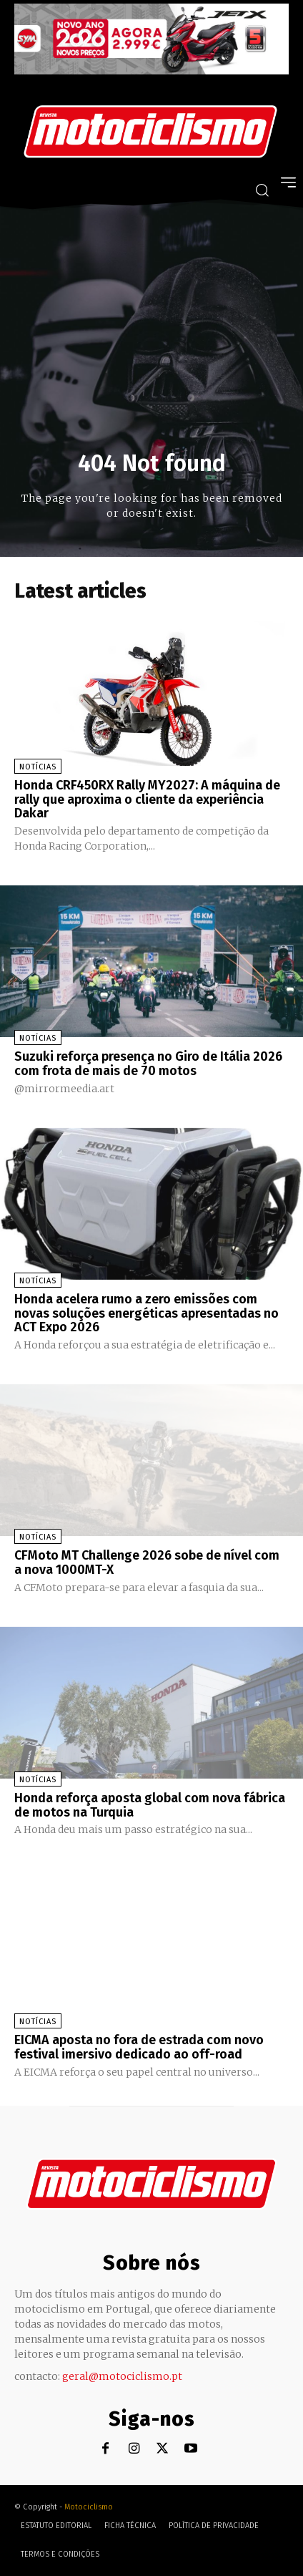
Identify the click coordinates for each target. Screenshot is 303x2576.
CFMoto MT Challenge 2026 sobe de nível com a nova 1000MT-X (146, 1562)
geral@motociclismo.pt (122, 2376)
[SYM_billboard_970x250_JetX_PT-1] (151, 71)
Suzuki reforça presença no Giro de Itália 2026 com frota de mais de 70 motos (148, 1064)
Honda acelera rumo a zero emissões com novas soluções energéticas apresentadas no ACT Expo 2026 (146, 1313)
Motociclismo (88, 2507)
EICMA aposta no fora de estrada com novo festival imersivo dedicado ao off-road (139, 2047)
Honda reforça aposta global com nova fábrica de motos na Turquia (149, 1805)
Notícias (37, 767)
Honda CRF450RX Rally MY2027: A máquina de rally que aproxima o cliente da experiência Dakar (147, 799)
